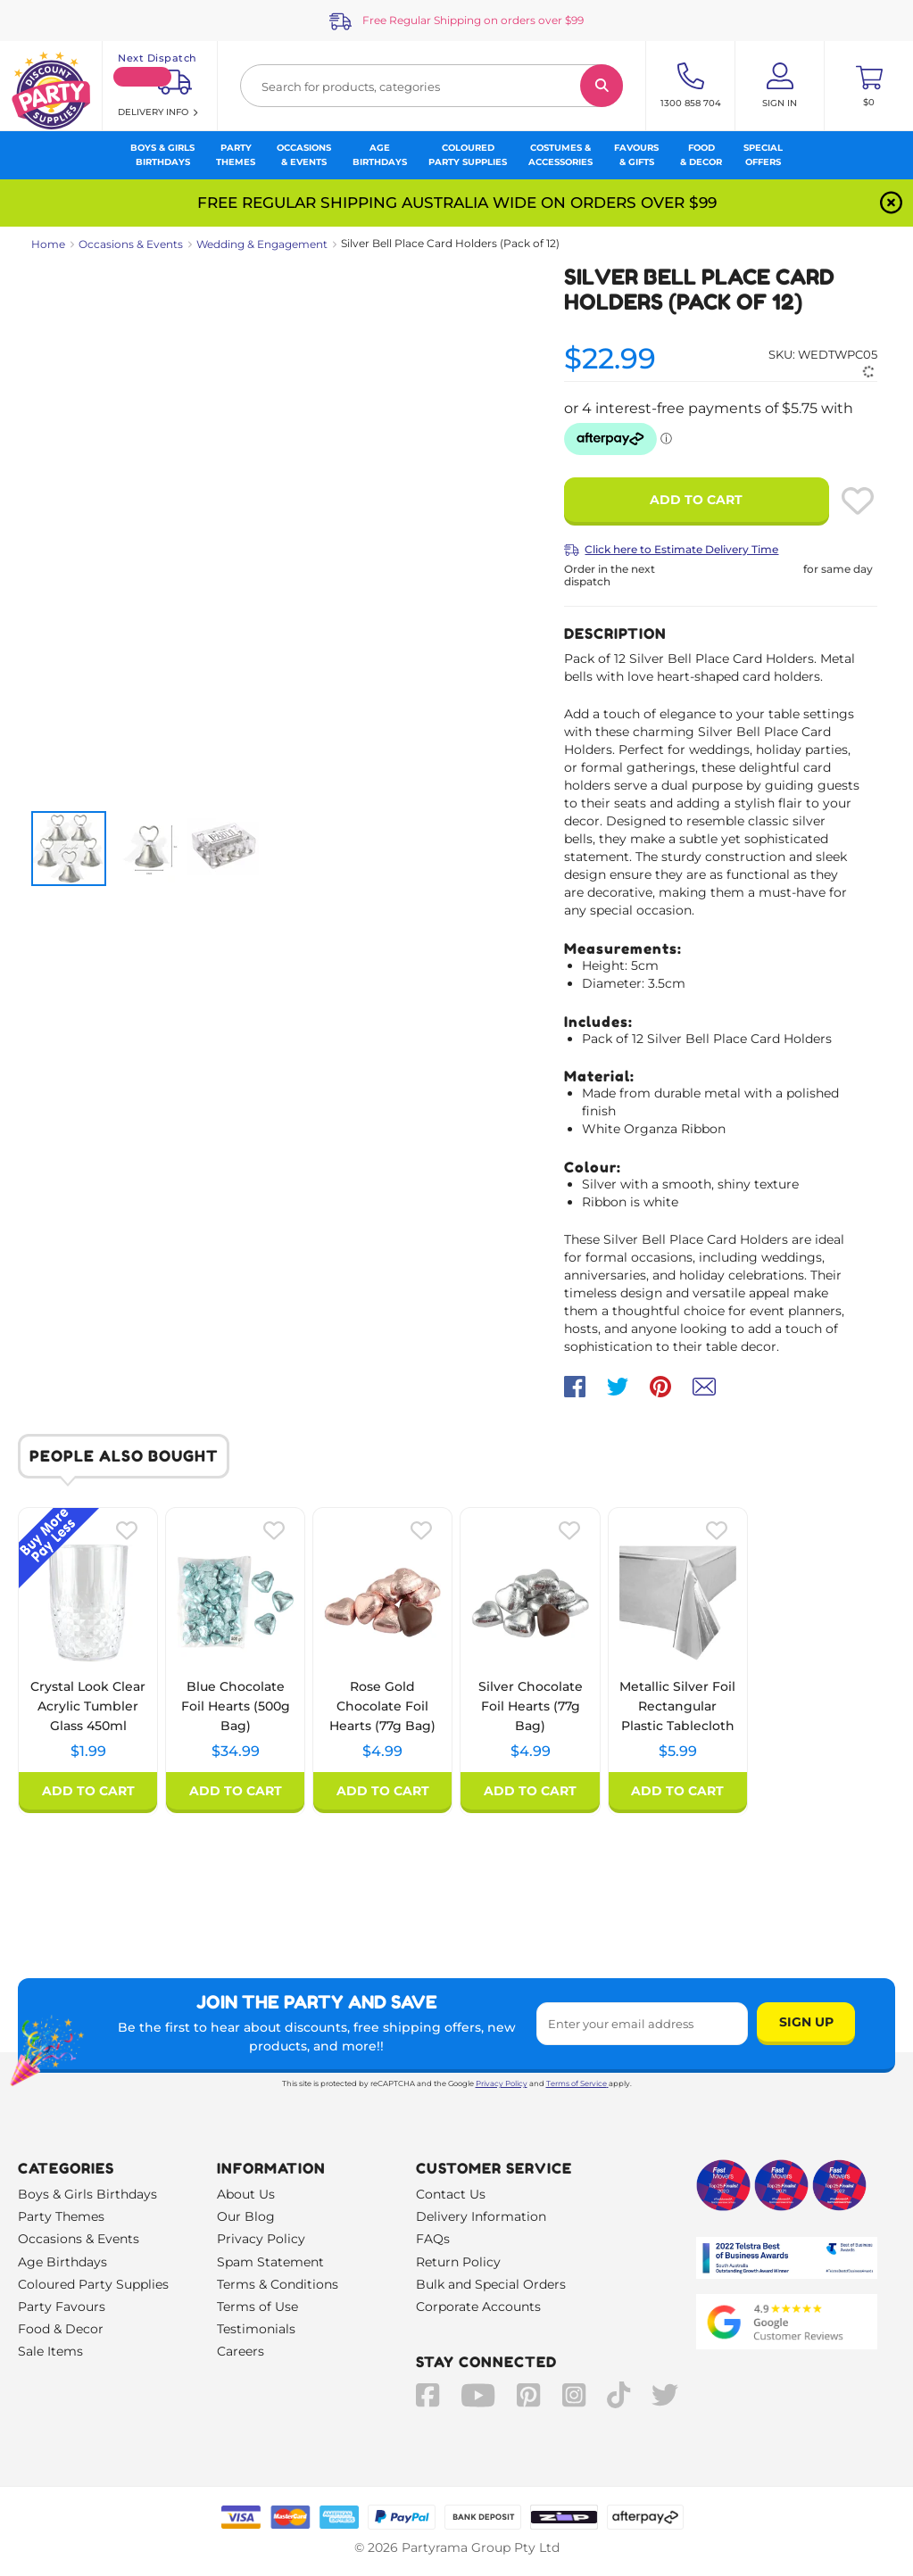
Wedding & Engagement (262, 244)
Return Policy (458, 2262)
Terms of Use (257, 2307)
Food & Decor (61, 2329)
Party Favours (61, 2307)
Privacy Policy (501, 2083)
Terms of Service (577, 2083)
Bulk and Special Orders (491, 2284)
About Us (246, 2194)
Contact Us (451, 2194)
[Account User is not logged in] (779, 85)
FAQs (433, 2239)
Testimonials (256, 2329)
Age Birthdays (62, 2262)
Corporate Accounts (478, 2307)
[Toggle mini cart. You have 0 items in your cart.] (869, 85)
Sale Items (50, 2351)
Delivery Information (481, 2216)
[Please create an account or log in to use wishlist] (857, 500)
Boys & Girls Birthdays (87, 2194)
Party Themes (61, 2216)
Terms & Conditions (277, 2284)
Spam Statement (270, 2262)
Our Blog (246, 2216)
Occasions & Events (131, 244)
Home (48, 244)
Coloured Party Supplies (93, 2284)
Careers (240, 2351)
